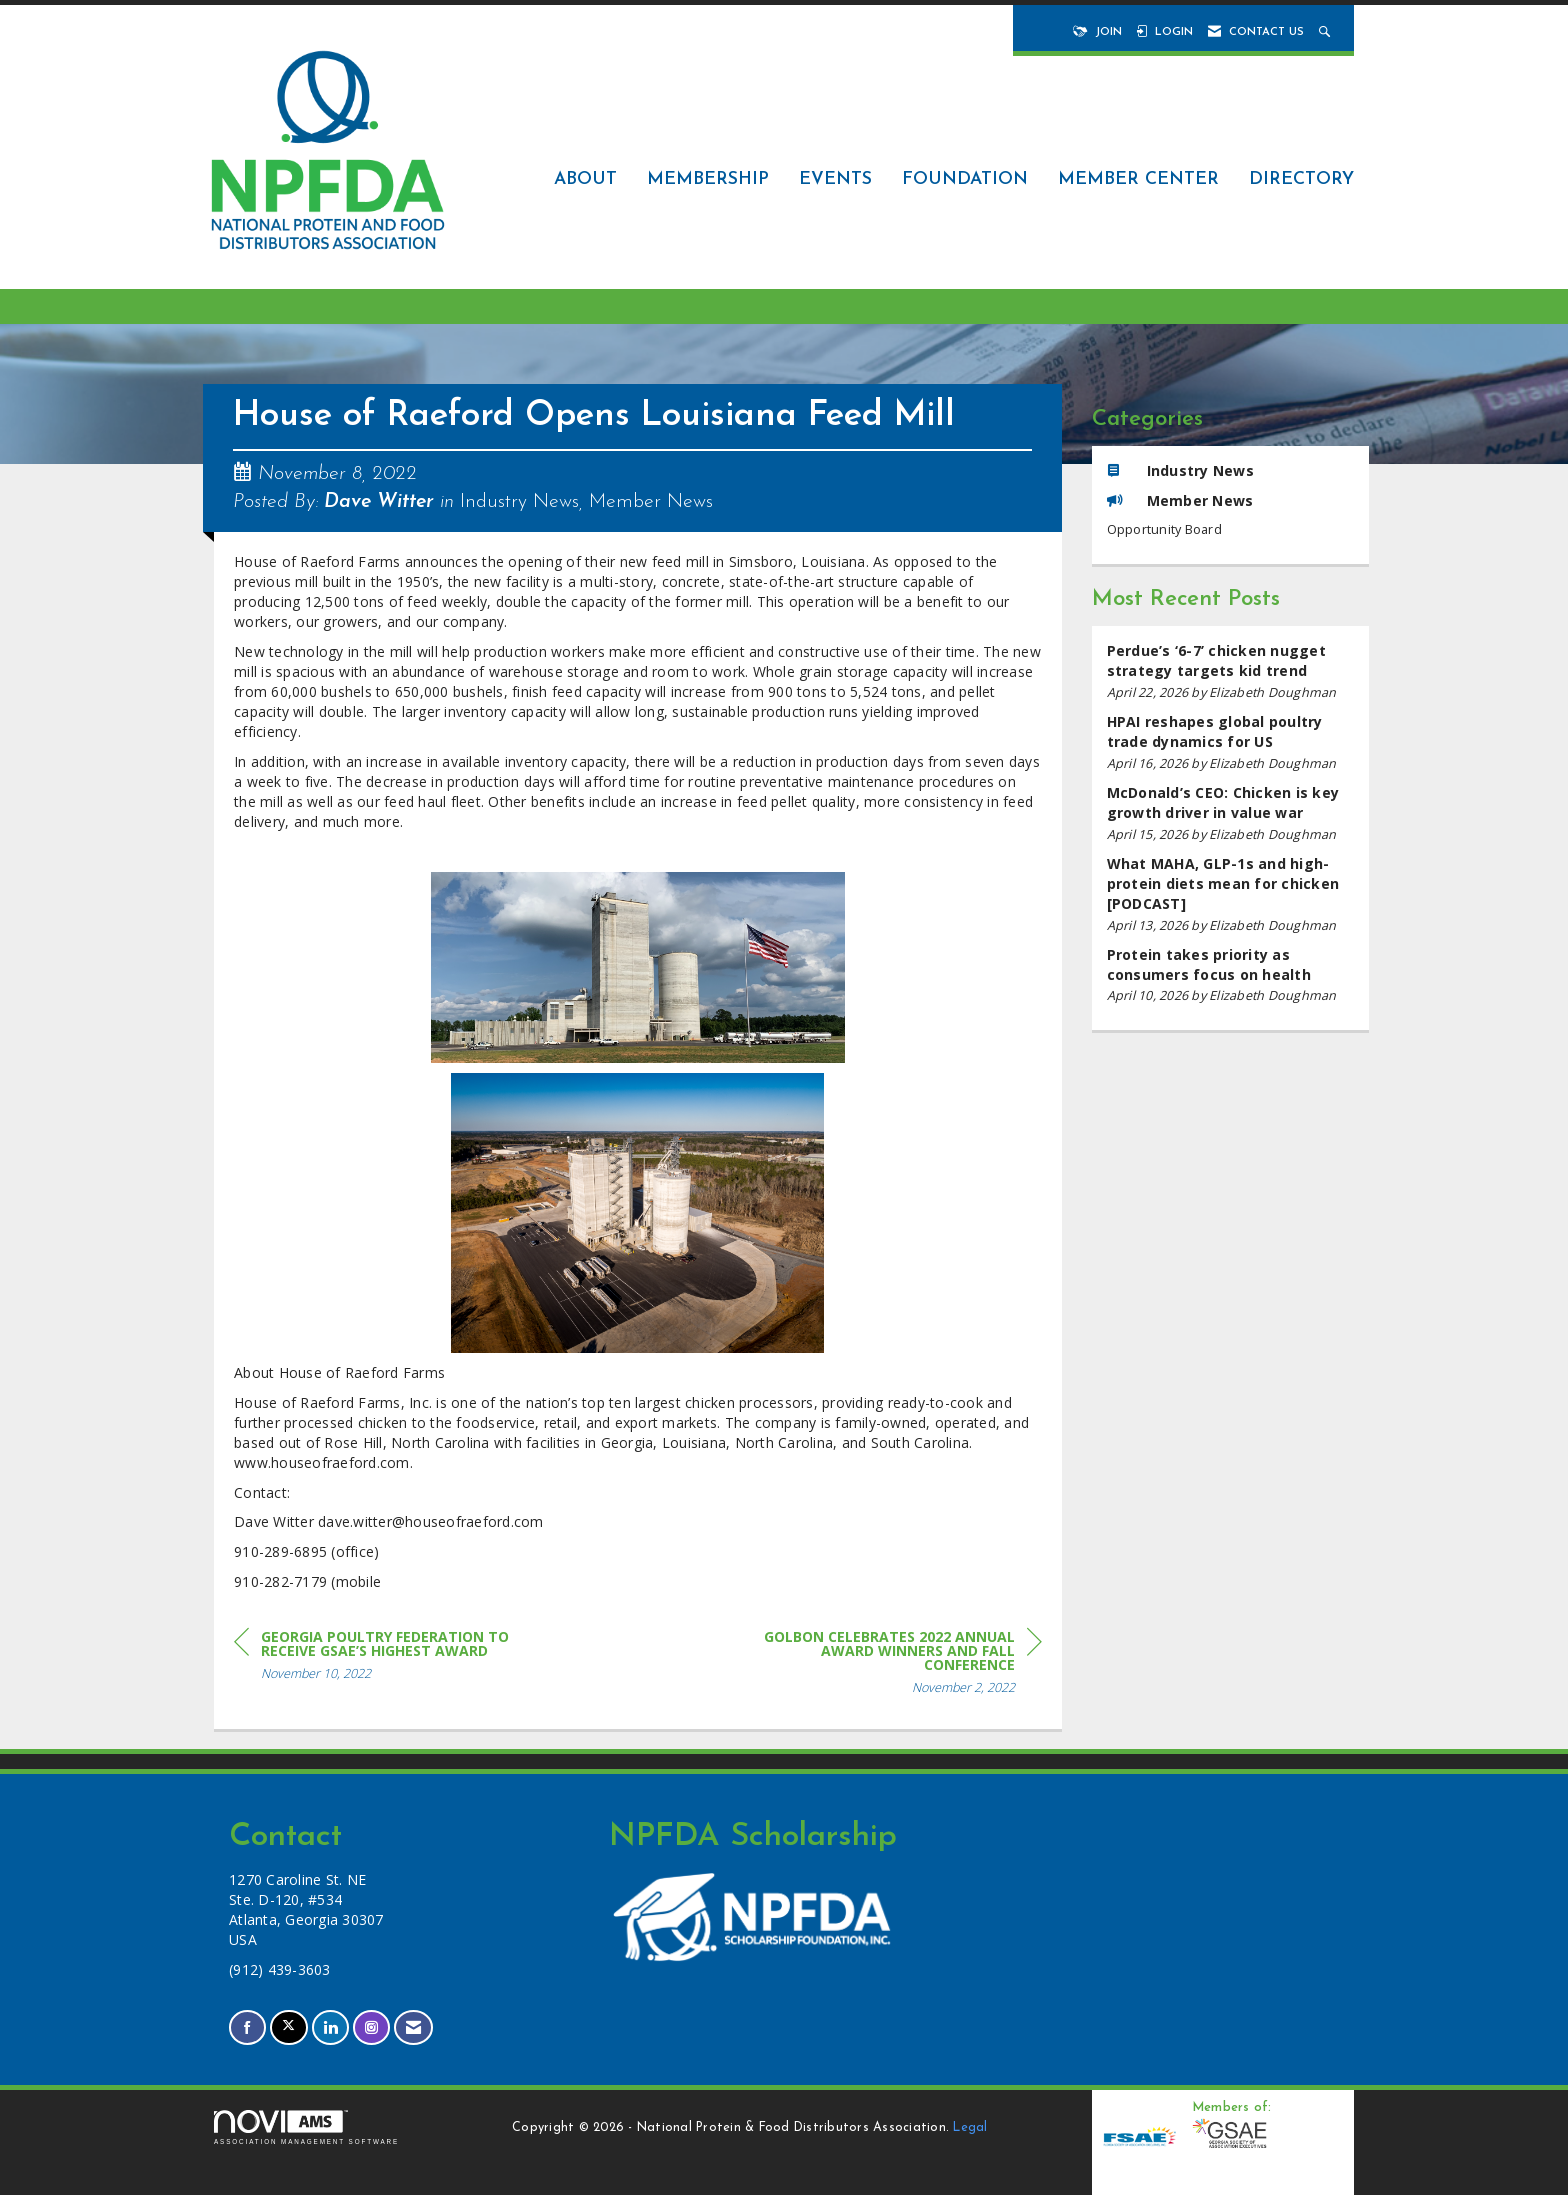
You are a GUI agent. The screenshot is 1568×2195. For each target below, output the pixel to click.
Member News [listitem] (1180, 500)
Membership (708, 179)
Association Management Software (306, 2127)
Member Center (1138, 179)
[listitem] (1231, 671)
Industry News (519, 502)
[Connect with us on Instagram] (371, 2027)
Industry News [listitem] (1180, 470)
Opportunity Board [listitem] (1164, 529)
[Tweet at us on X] (288, 2027)
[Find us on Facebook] (247, 2027)
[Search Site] (1326, 32)
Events (835, 179)
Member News (651, 502)
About (585, 179)
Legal (970, 2128)
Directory (1301, 179)
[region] (892, 1665)
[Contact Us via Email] (413, 2027)
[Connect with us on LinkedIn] (330, 2027)
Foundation (965, 179)
